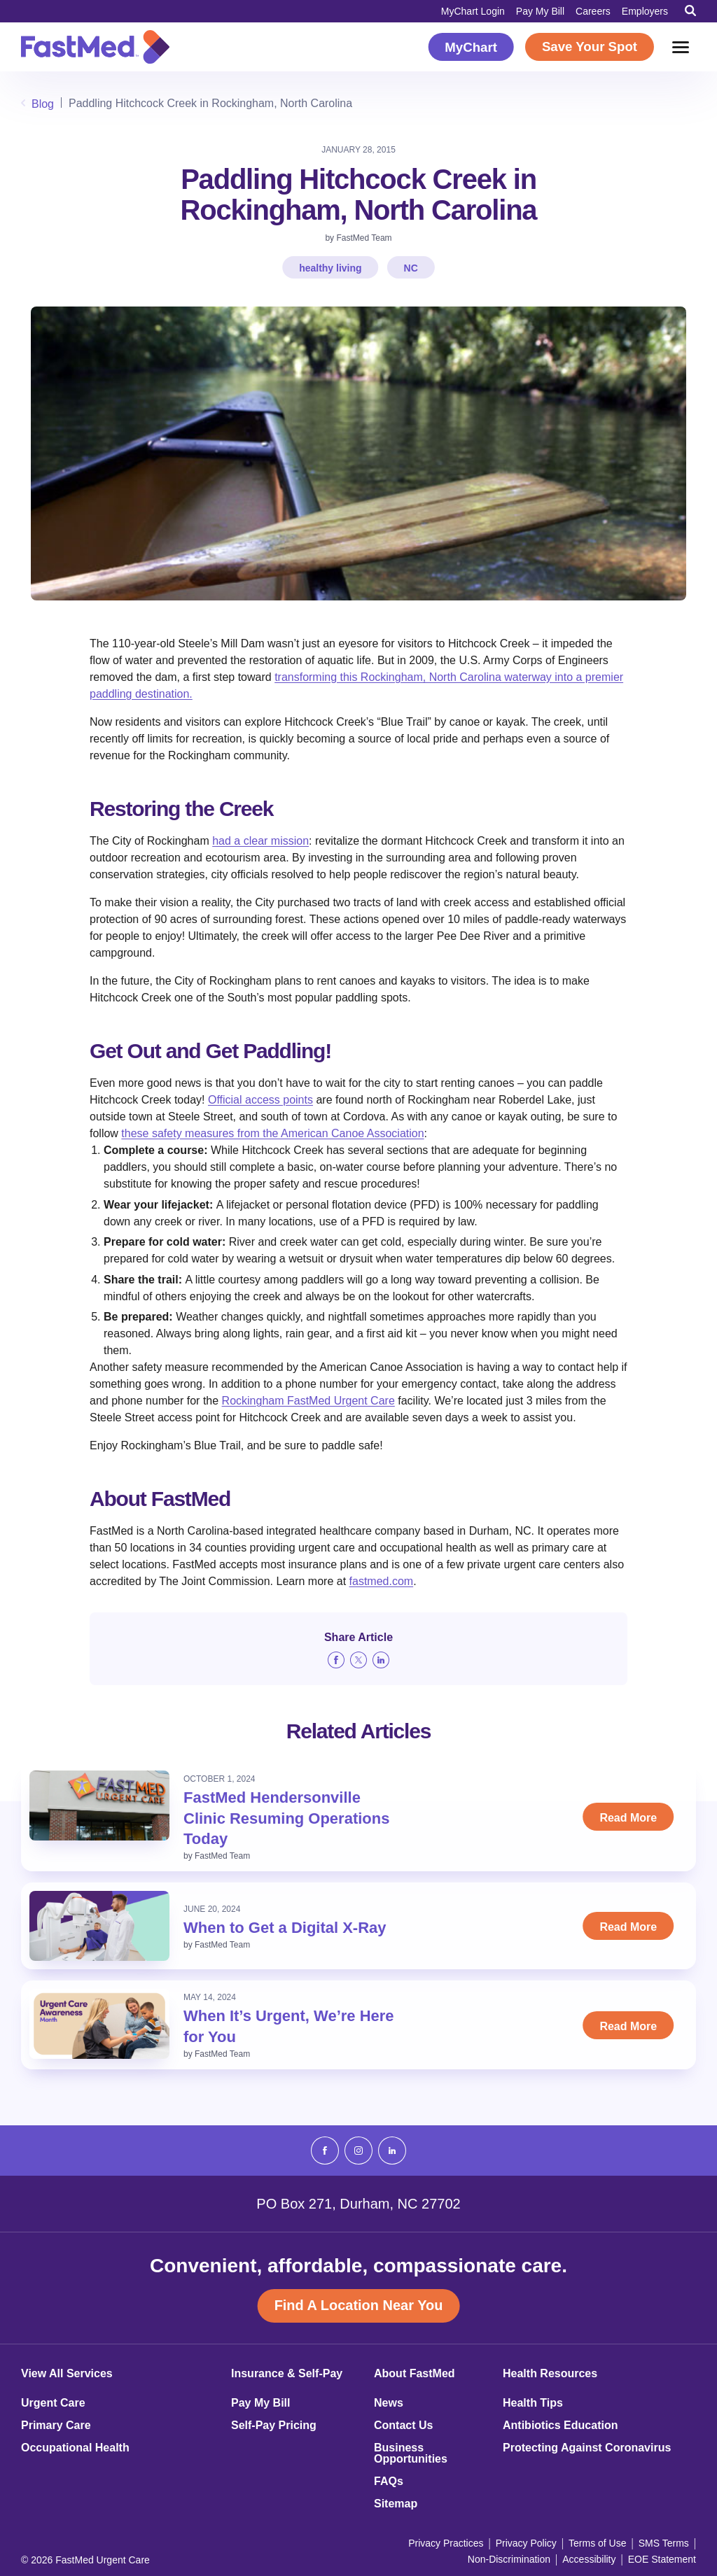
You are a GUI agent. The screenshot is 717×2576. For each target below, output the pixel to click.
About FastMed (414, 2373)
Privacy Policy (526, 2543)
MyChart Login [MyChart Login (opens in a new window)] (473, 11)
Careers (593, 11)
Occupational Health (75, 2448)
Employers (645, 11)
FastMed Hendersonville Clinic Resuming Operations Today (286, 1818)
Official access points (260, 1100)
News (388, 2403)
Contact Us (403, 2425)
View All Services (67, 2373)
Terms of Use (597, 2543)
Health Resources (550, 2373)
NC (411, 268)
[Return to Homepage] (95, 47)
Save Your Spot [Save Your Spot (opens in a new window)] (589, 47)
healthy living (330, 268)
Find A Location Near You (358, 2306)
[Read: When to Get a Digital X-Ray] (99, 1926)
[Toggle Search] (690, 10)
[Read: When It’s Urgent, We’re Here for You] (99, 2024)
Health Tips (533, 2403)
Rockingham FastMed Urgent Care (308, 1401)
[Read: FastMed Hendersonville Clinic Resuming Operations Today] (99, 1805)
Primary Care (56, 2425)
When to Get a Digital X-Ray (285, 1927)
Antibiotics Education (560, 2425)
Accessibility (588, 2559)
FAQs (388, 2481)
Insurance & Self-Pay (286, 2373)
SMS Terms (664, 2543)
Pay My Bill (540, 11)
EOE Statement (662, 2559)
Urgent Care (53, 2403)
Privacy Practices (445, 2543)
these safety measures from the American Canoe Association (272, 1133)
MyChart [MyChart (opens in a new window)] (471, 47)
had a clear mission (260, 841)
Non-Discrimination (509, 2559)
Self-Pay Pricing (273, 2425)
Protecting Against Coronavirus (587, 2448)
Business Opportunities (410, 2453)
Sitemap (395, 2504)
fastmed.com (381, 1581)
